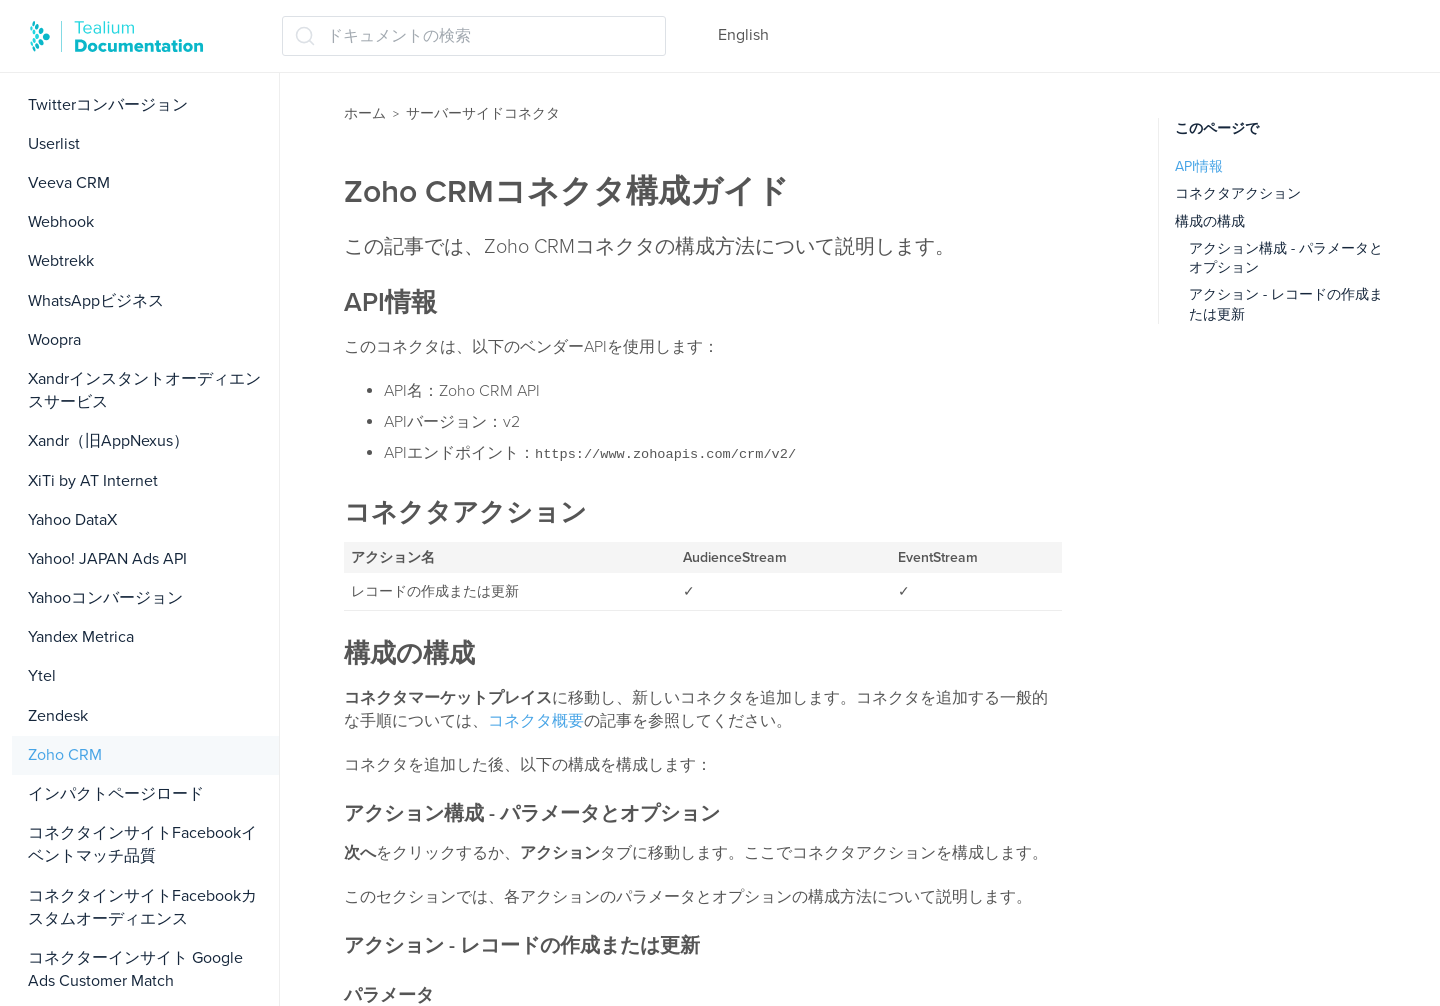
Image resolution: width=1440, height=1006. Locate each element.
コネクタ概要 (536, 721)
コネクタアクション (1238, 193)
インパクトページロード (116, 794)
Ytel (42, 676)
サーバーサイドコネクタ (483, 113)
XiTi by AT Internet (93, 481)
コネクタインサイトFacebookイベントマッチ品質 (142, 844)
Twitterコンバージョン (108, 105)
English (743, 35)
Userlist (54, 144)
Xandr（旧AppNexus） (108, 441)
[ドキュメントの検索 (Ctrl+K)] (474, 36)
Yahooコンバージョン (105, 598)
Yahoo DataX (72, 520)
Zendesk (58, 716)
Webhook (61, 222)
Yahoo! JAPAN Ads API (107, 559)
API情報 (1199, 166)
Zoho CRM (65, 755)
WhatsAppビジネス (96, 301)
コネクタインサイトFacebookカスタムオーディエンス (142, 907)
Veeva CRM (69, 183)
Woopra (54, 340)
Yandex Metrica (81, 637)
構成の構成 (1210, 221)
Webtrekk (61, 261)
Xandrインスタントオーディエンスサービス (144, 390)
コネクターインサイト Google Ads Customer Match (135, 969)
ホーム (365, 113)
